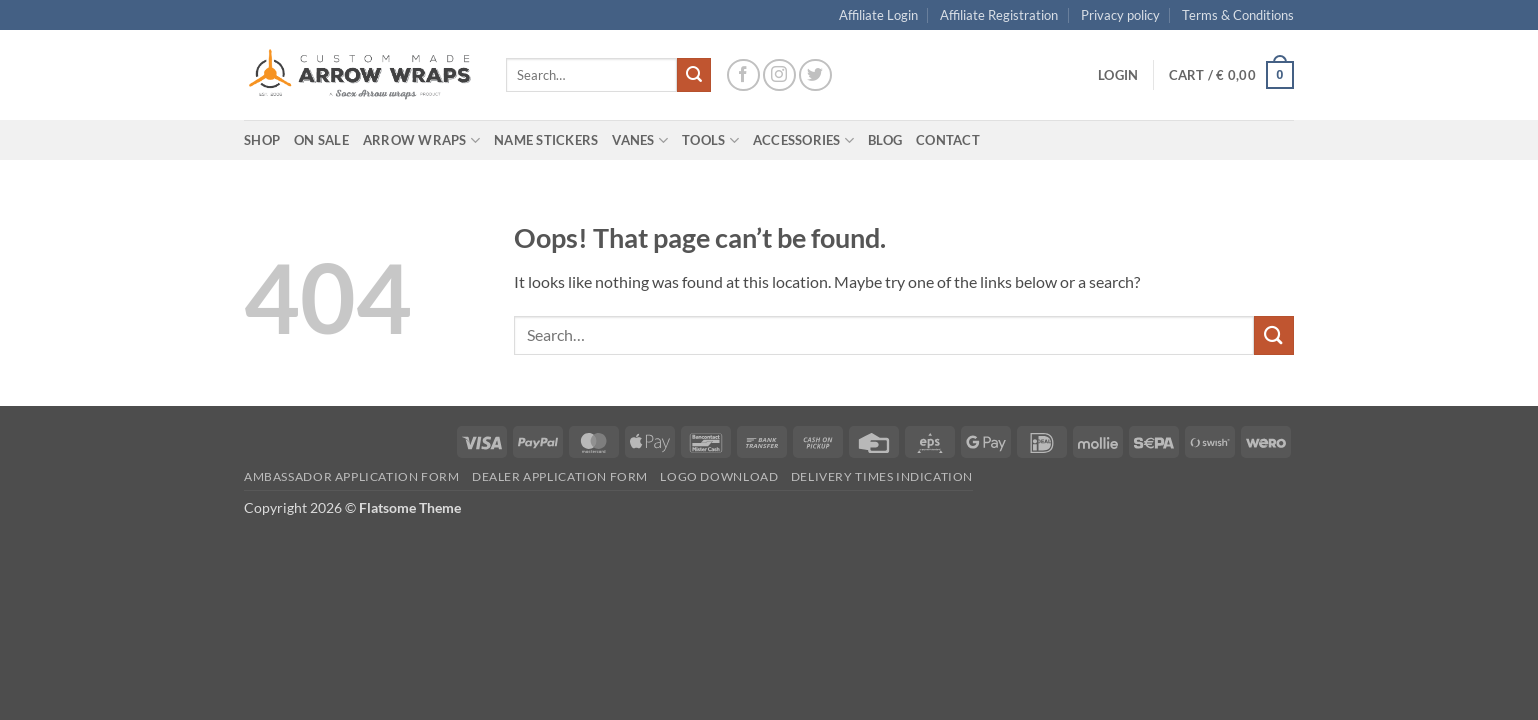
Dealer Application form (560, 476)
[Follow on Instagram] (779, 75)
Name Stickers (546, 140)
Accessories (803, 140)
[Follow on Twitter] (815, 75)
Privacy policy (1120, 15)
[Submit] (694, 75)
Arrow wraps (421, 140)
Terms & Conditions (1238, 15)
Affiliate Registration (999, 15)
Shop (262, 140)
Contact (948, 140)
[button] (1118, 75)
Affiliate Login (878, 15)
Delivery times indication (882, 476)
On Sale (321, 140)
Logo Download (719, 476)
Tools (710, 140)
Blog (885, 140)
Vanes (640, 140)
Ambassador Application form (352, 476)
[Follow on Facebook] (743, 75)
